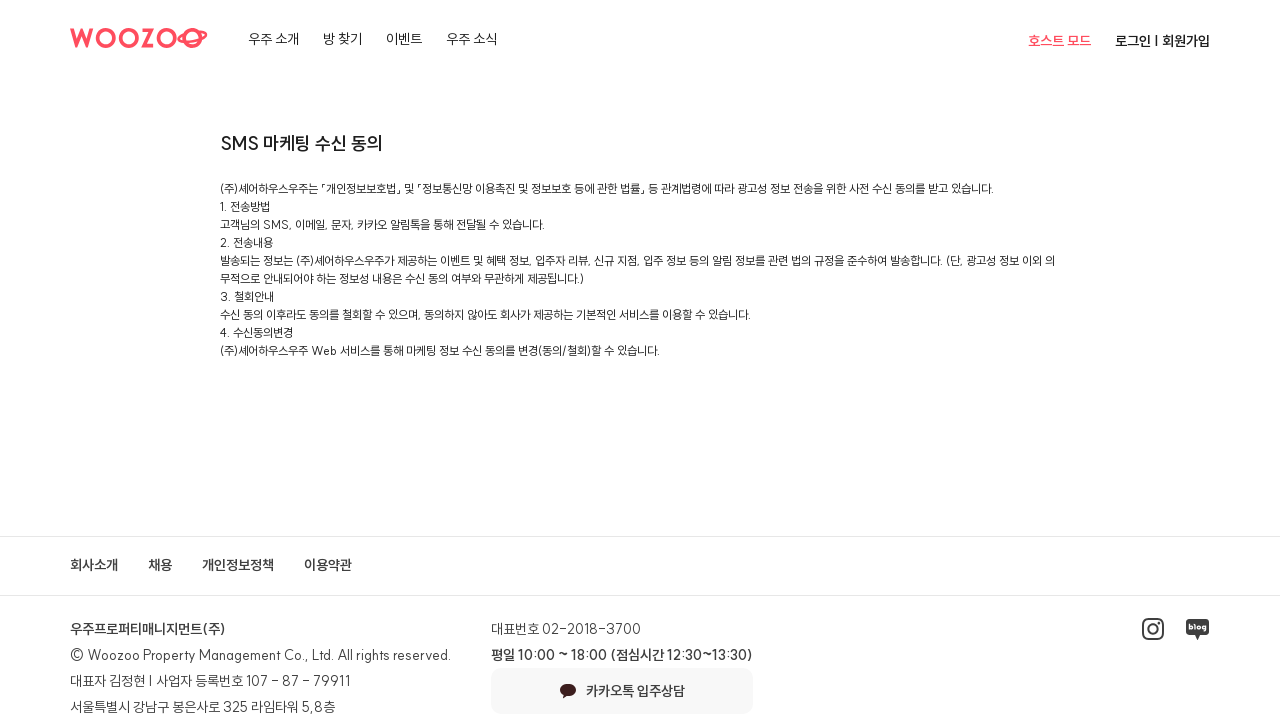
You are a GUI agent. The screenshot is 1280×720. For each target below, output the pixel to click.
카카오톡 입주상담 (622, 691)
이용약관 (328, 565)
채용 (160, 565)
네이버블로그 (1197, 629)
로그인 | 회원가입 (1162, 41)
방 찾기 (342, 39)
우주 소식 (471, 39)
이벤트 (404, 39)
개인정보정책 (238, 565)
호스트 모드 (1059, 41)
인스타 (1153, 629)
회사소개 (94, 565)
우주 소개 (273, 39)
